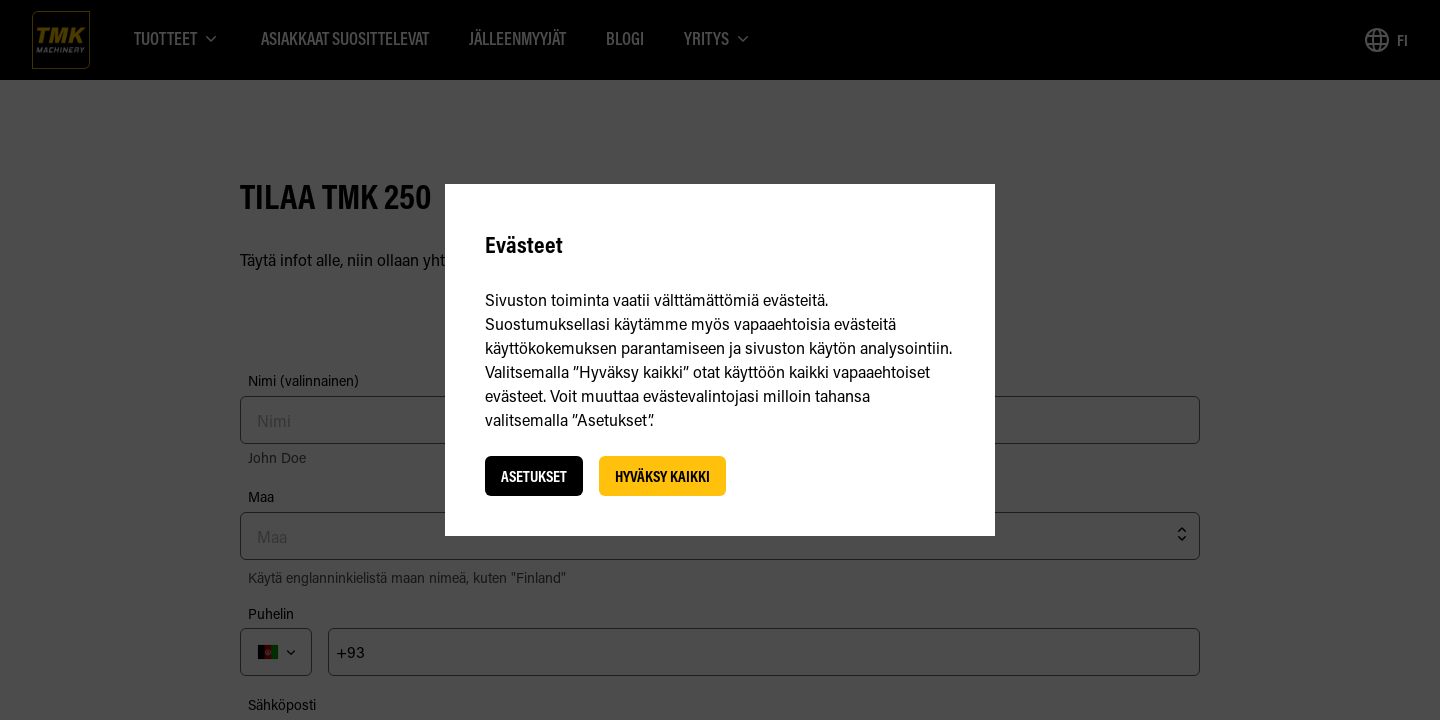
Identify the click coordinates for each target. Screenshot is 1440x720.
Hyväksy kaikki (662, 476)
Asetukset (534, 476)
